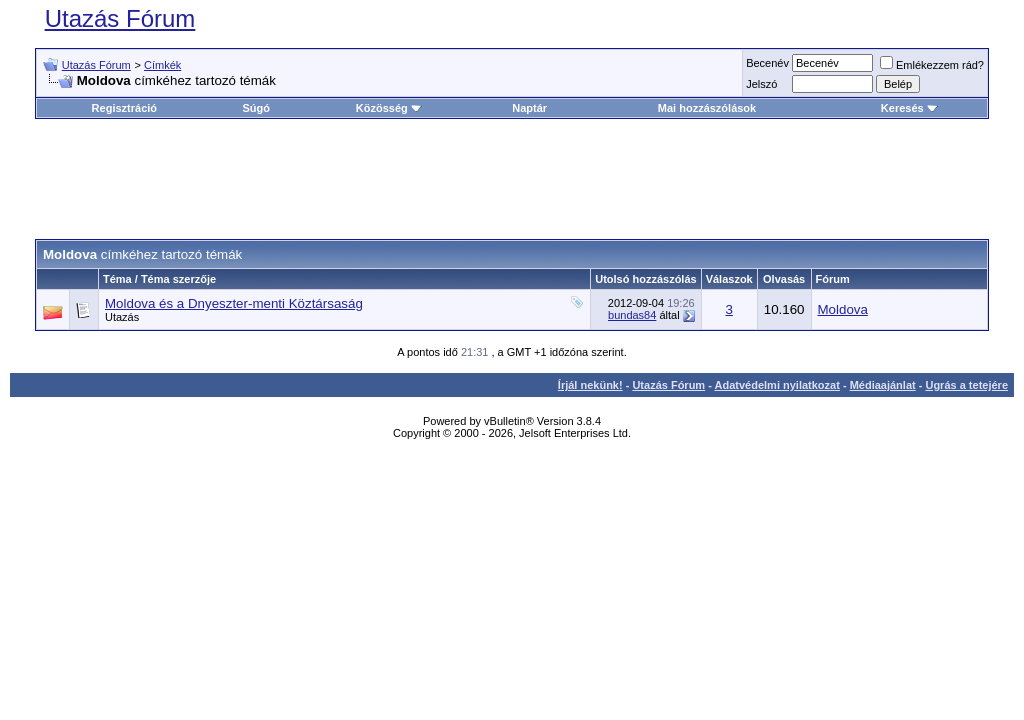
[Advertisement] (512, 179)
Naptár (529, 108)
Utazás (122, 317)
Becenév (767, 63)
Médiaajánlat (883, 385)
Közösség (389, 108)
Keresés (909, 108)
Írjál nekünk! (590, 385)
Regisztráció (124, 108)
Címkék (162, 65)
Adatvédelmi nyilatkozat (777, 385)
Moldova (843, 309)
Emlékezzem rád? (932, 65)
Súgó (256, 108)
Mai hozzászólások (707, 108)
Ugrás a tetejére (966, 385)
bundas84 (632, 315)
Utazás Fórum (120, 18)
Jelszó (761, 84)
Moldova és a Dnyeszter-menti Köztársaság (234, 303)
